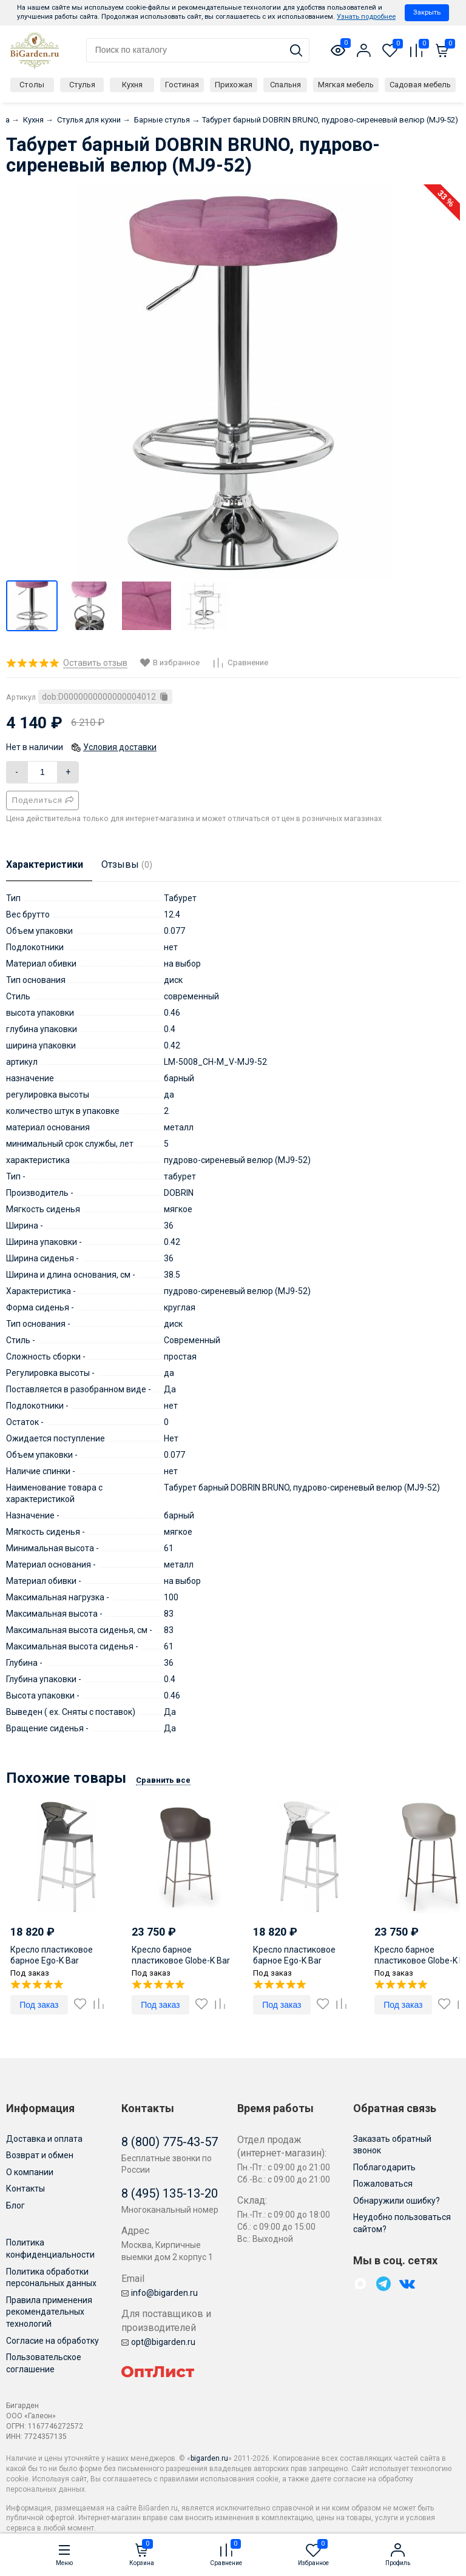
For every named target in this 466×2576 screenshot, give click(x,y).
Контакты (25, 2188)
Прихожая (233, 84)
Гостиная (182, 84)
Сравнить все (163, 1780)
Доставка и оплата (44, 2139)
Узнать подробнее (366, 17)
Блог (15, 2205)
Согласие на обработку (52, 2341)
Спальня (285, 84)
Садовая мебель (420, 84)
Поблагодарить (384, 2167)
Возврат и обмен (39, 2155)
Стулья (82, 84)
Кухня (132, 84)
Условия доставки (120, 747)
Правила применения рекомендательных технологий (49, 2312)
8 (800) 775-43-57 (169, 2142)
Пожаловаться (383, 2184)
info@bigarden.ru (159, 2293)
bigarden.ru (209, 2458)
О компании (29, 2172)
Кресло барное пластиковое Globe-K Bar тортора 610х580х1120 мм (184, 1960)
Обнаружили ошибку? (396, 2200)
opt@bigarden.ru (158, 2342)
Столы (31, 84)
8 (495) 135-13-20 (169, 2193)
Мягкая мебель (346, 84)
